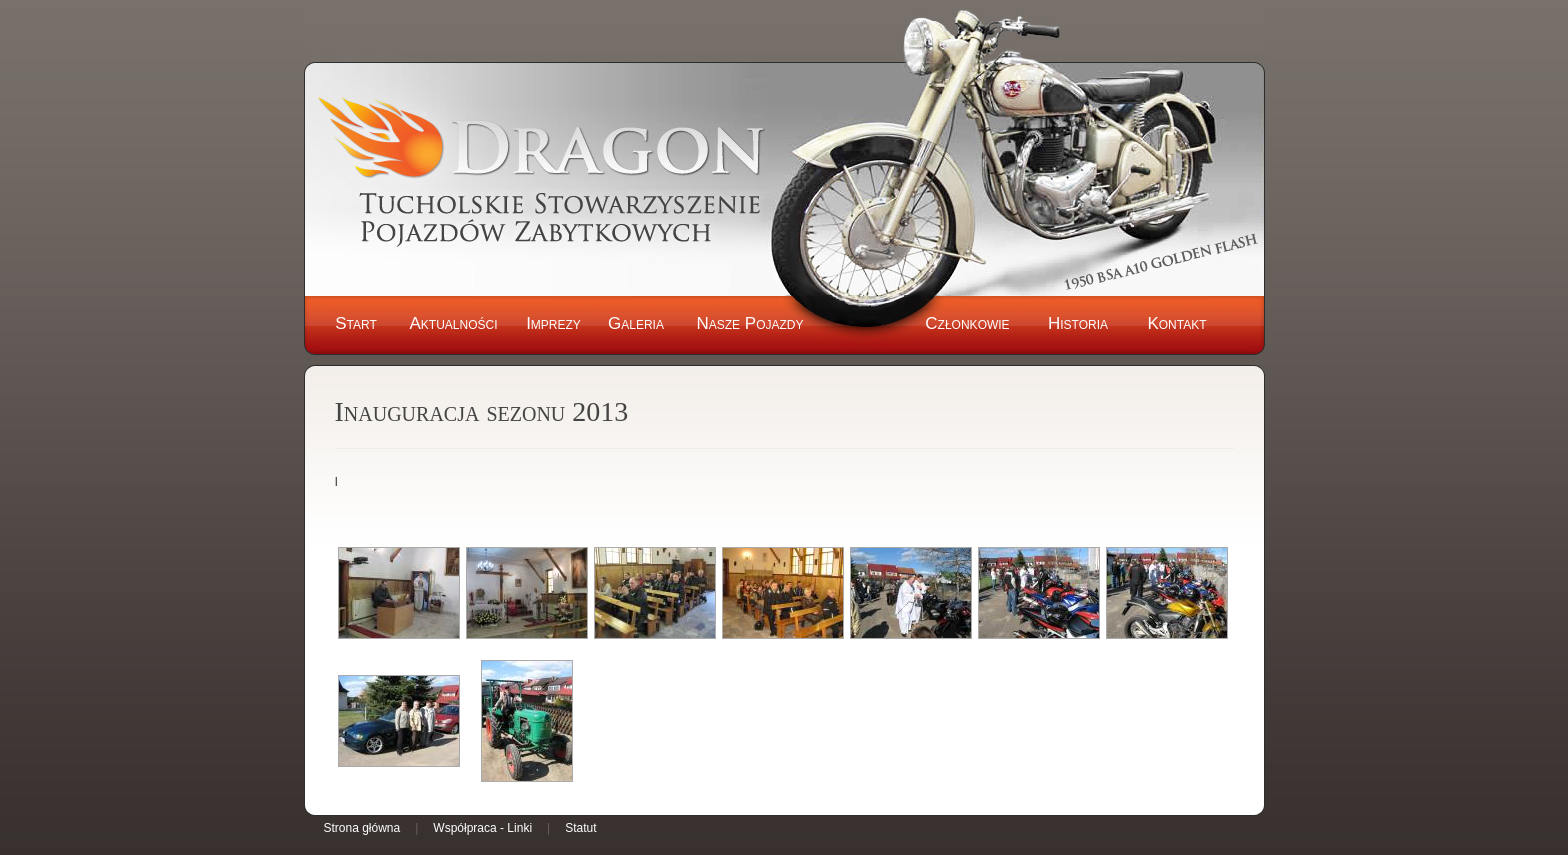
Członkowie (967, 323)
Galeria (636, 323)
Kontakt (1176, 323)
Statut (580, 828)
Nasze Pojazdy (749, 323)
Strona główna (362, 828)
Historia (1078, 323)
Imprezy (553, 323)
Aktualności (453, 323)
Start (356, 323)
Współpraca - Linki (482, 828)
